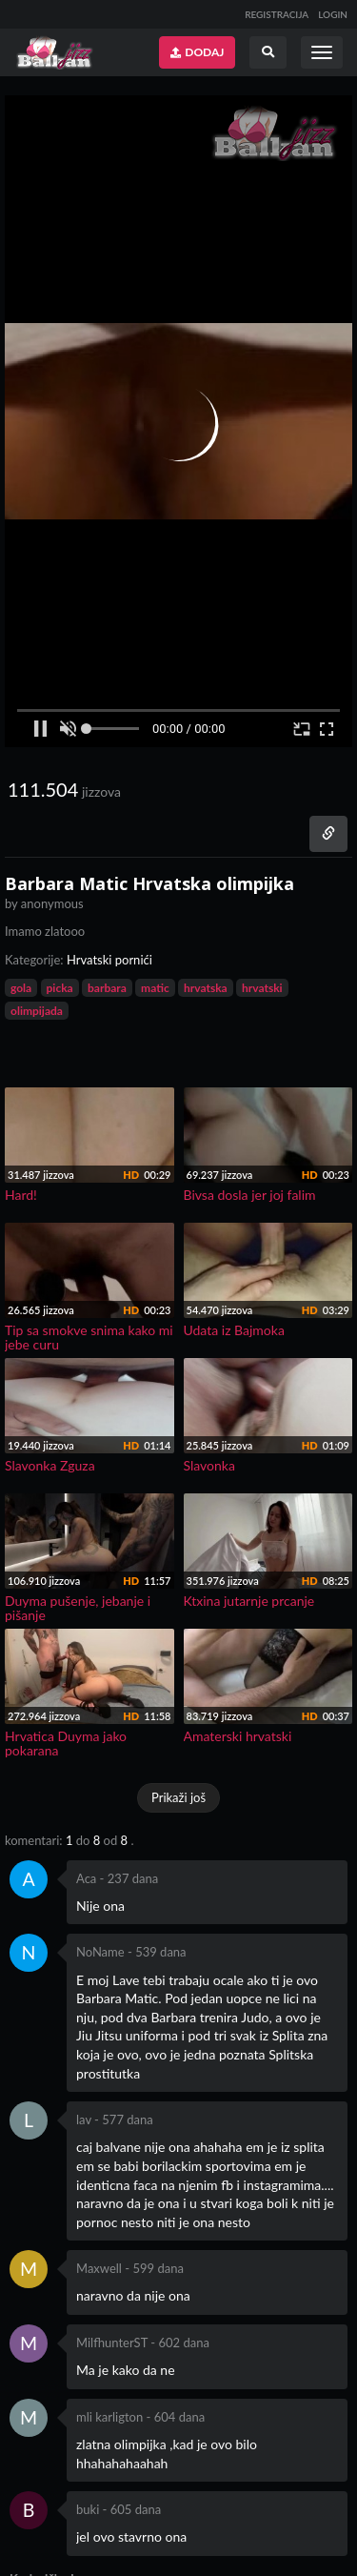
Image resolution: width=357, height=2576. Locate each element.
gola (20, 988)
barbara (107, 988)
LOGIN (332, 14)
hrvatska (206, 988)
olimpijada (36, 1011)
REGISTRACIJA (276, 14)
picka (60, 988)
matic (155, 988)
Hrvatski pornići (109, 959)
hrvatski (262, 988)
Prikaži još (178, 1797)
